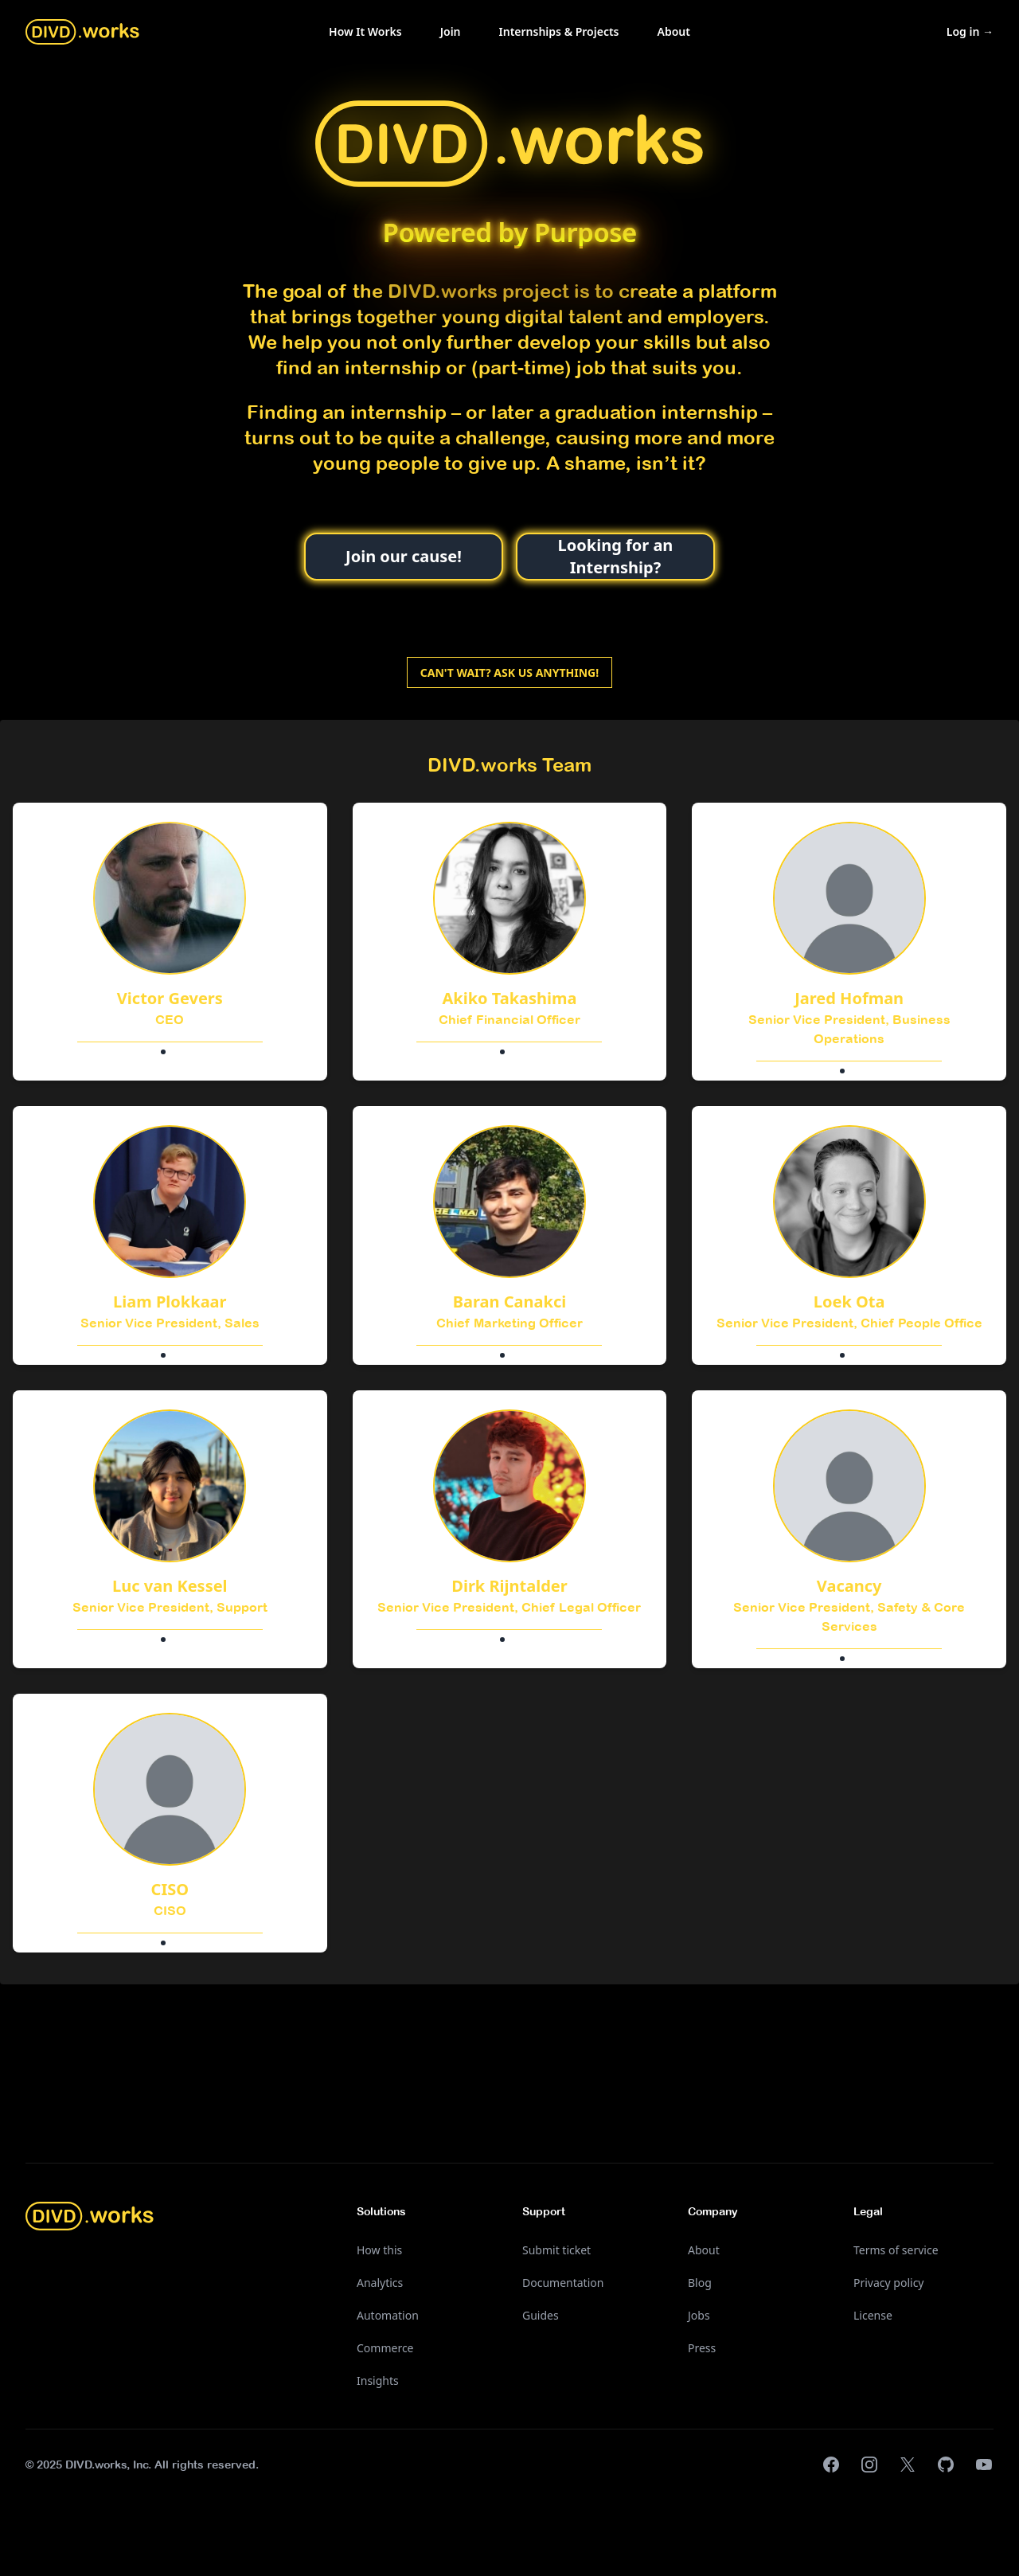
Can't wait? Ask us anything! (509, 672)
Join (450, 31)
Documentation (562, 2282)
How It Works (365, 31)
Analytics (380, 2282)
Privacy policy (888, 2282)
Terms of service (896, 2249)
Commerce (385, 2347)
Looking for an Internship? (615, 556)
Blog (700, 2282)
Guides (540, 2315)
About (674, 31)
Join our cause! (404, 556)
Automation (388, 2315)
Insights (378, 2380)
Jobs (699, 2315)
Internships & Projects (559, 31)
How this (379, 2249)
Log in (970, 31)
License (872, 2315)
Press (702, 2347)
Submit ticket (556, 2249)
